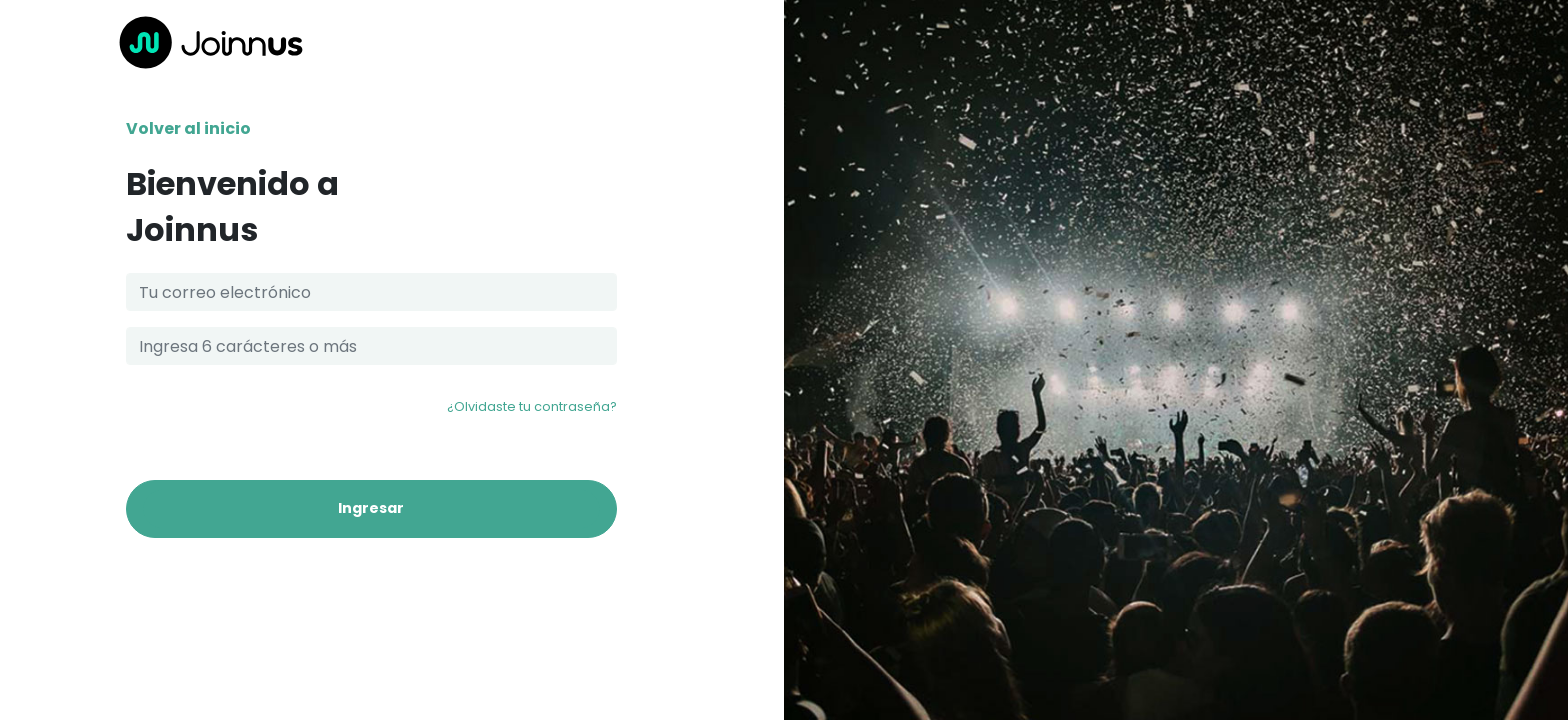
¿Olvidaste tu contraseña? (532, 406)
